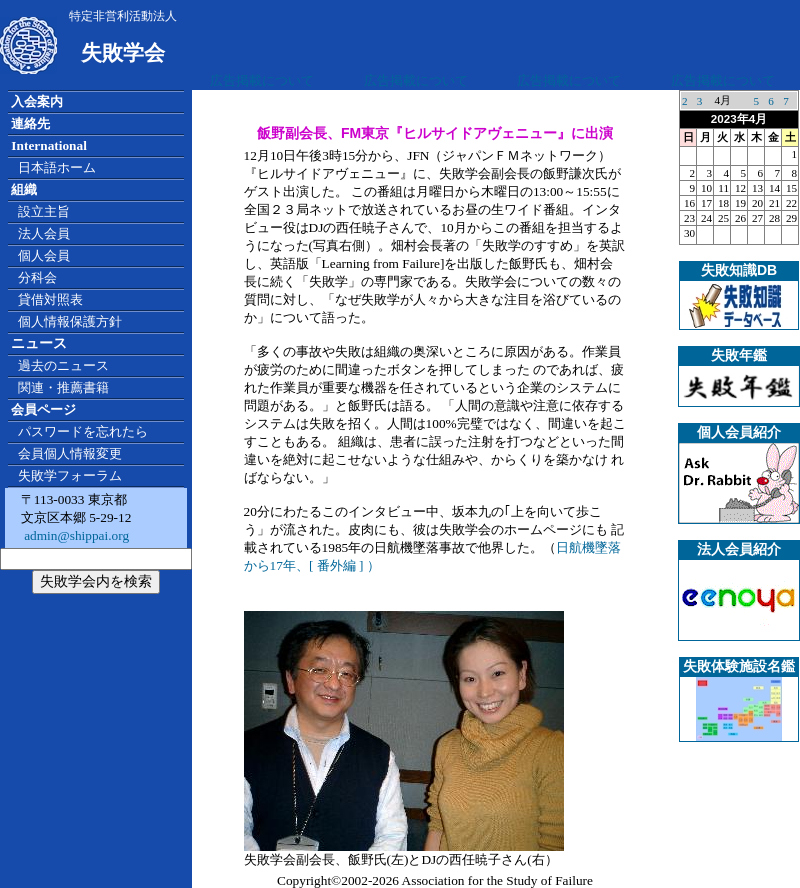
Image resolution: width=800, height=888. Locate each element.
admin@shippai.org (75, 535)
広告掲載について (262, 80)
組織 (24, 189)
